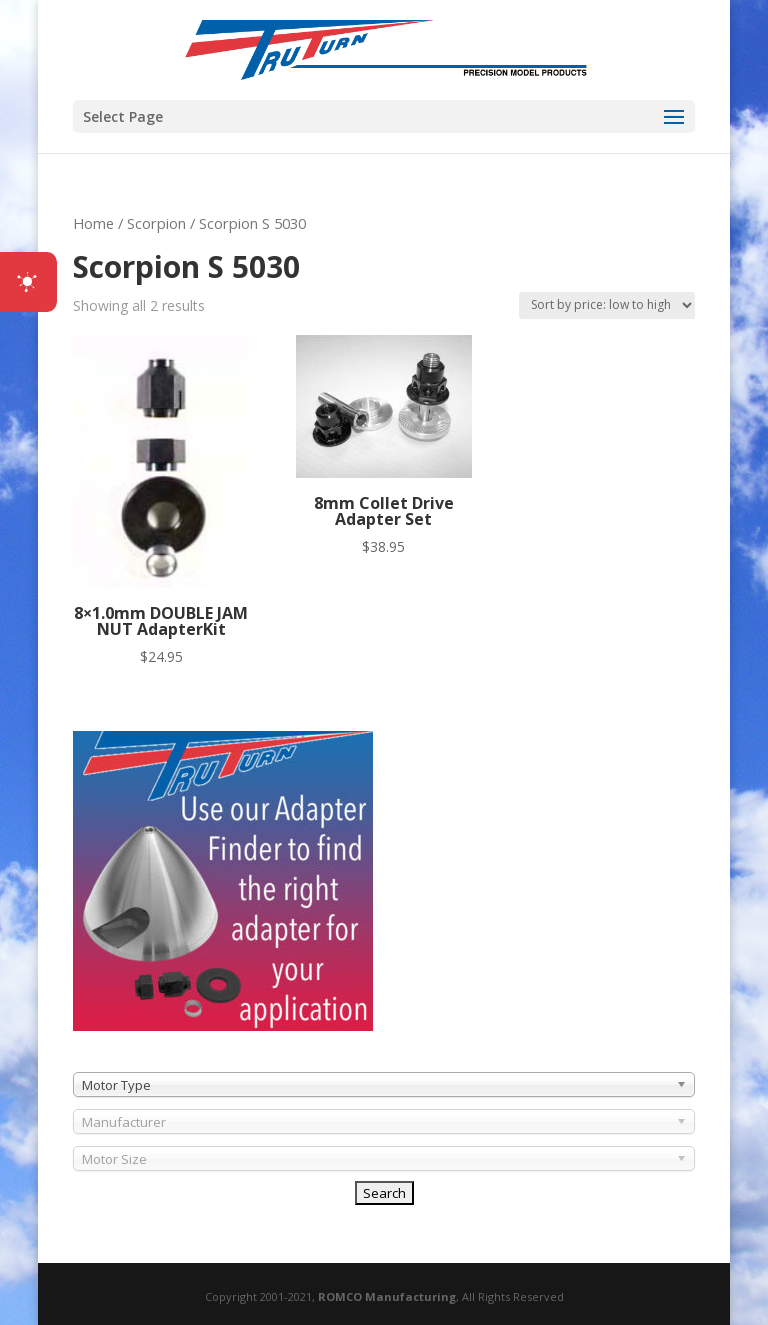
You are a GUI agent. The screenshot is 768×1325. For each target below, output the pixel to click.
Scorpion (156, 223)
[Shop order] (607, 305)
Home (93, 223)
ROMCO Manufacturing (387, 1296)
